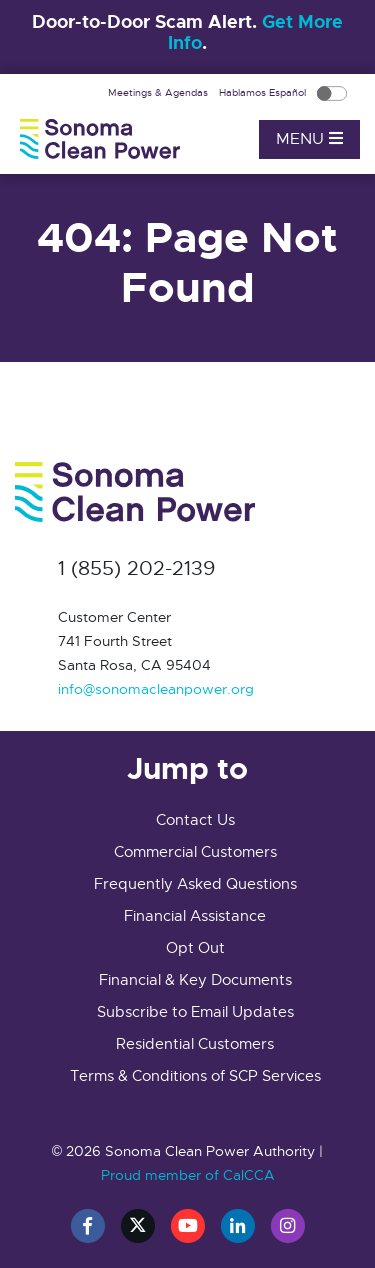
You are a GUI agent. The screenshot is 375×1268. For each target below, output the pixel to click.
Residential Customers (195, 1044)
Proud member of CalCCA (188, 1175)
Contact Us (195, 820)
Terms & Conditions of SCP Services (195, 1076)
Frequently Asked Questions (195, 884)
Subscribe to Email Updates (195, 1012)
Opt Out (195, 948)
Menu (309, 139)
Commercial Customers (195, 852)
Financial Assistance (195, 916)
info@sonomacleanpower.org (156, 689)
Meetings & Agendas (159, 92)
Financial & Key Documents (195, 980)
